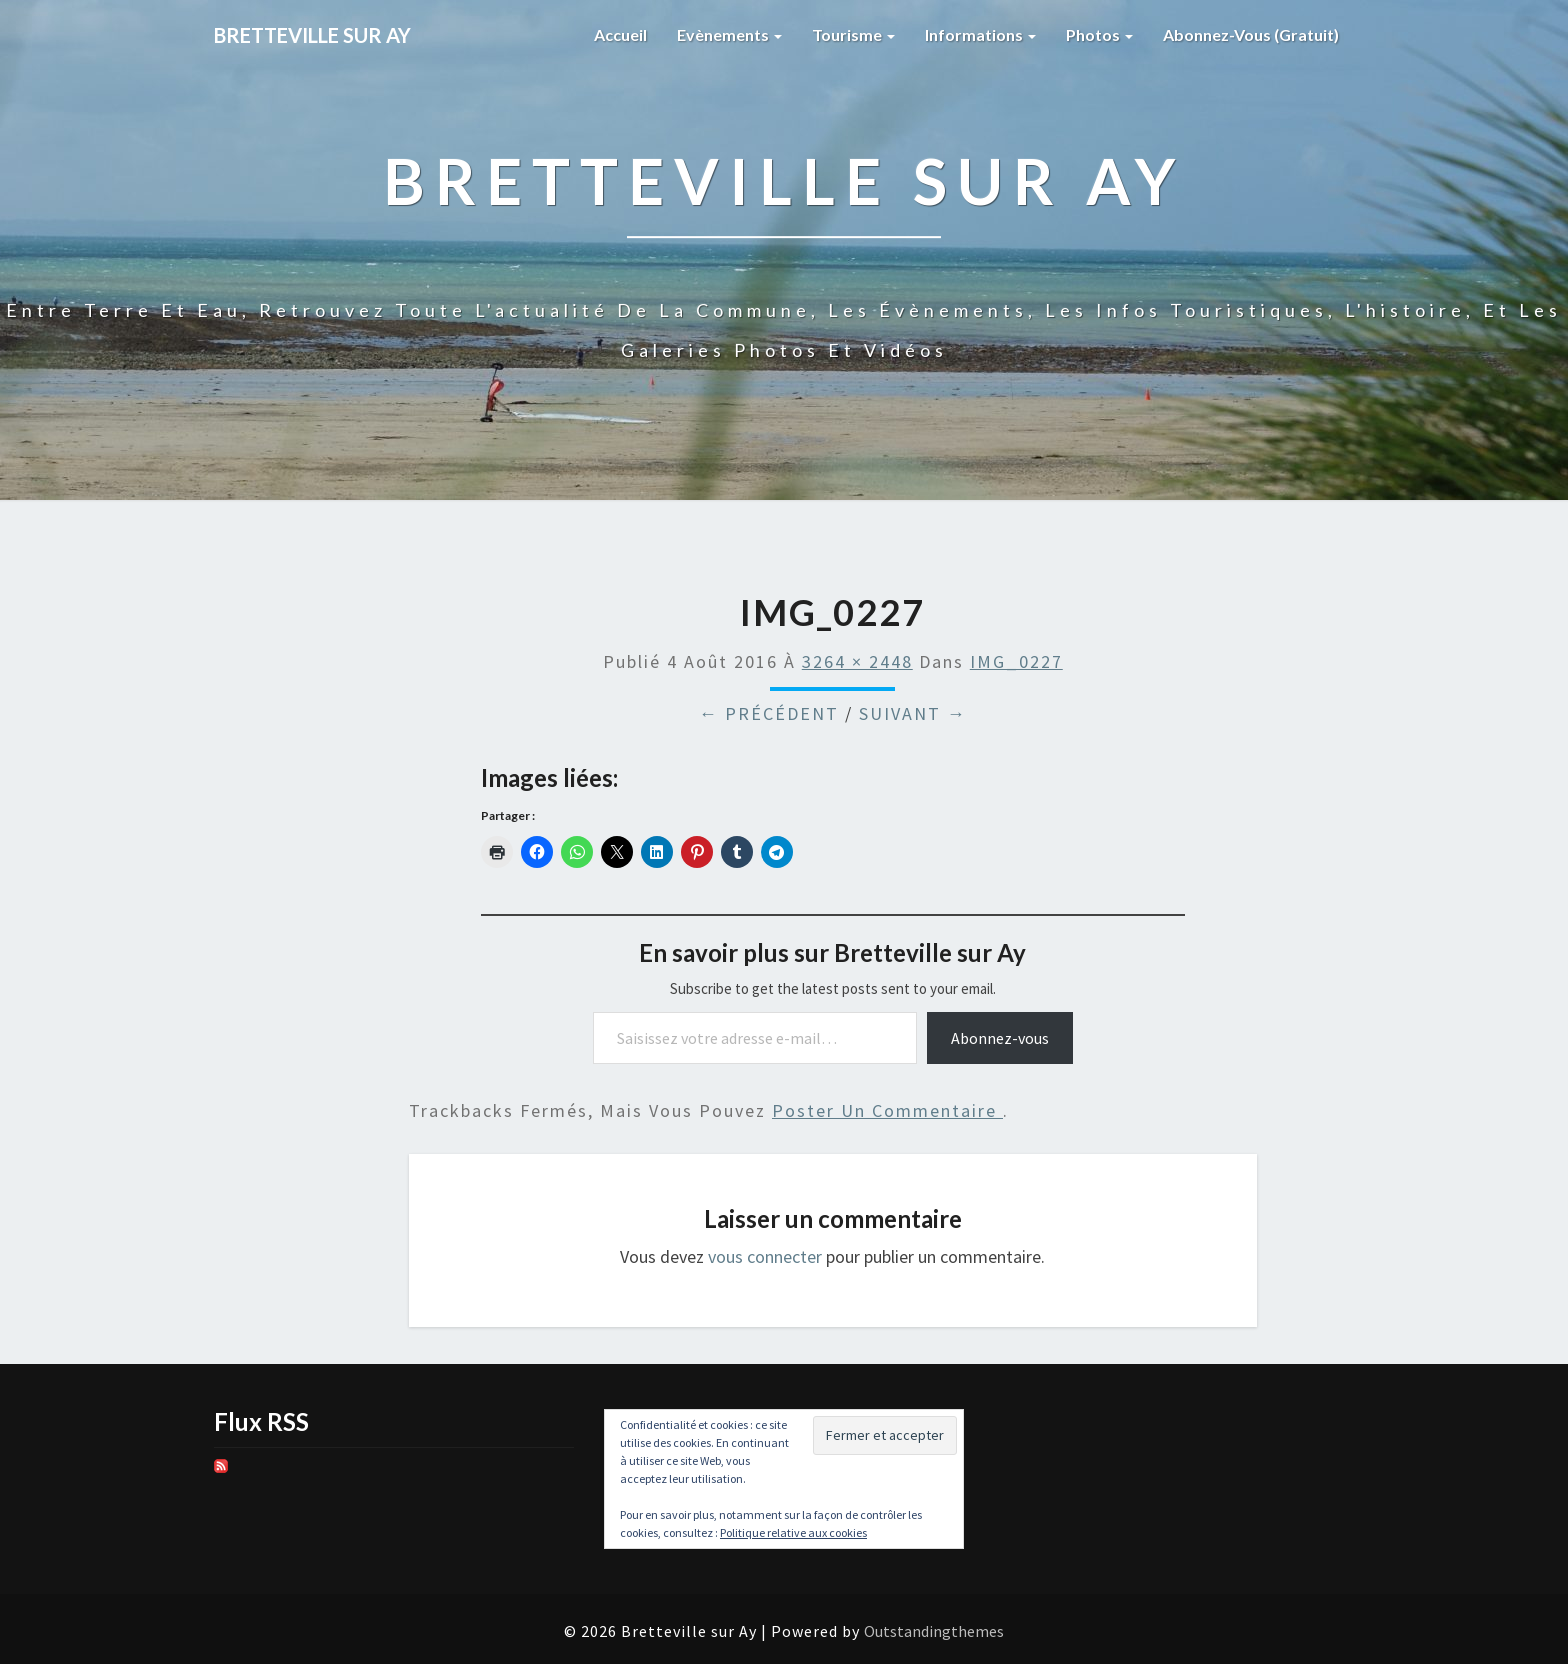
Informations (980, 34)
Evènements (729, 34)
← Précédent (769, 713)
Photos (1099, 34)
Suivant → (913, 713)
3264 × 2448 (857, 661)
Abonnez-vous (1000, 1038)
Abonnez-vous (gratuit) (1251, 34)
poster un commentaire (887, 1110)
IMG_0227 (1016, 661)
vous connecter (765, 1256)
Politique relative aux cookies (793, 1532)
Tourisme (853, 34)
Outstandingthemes (934, 1631)
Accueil (620, 34)
